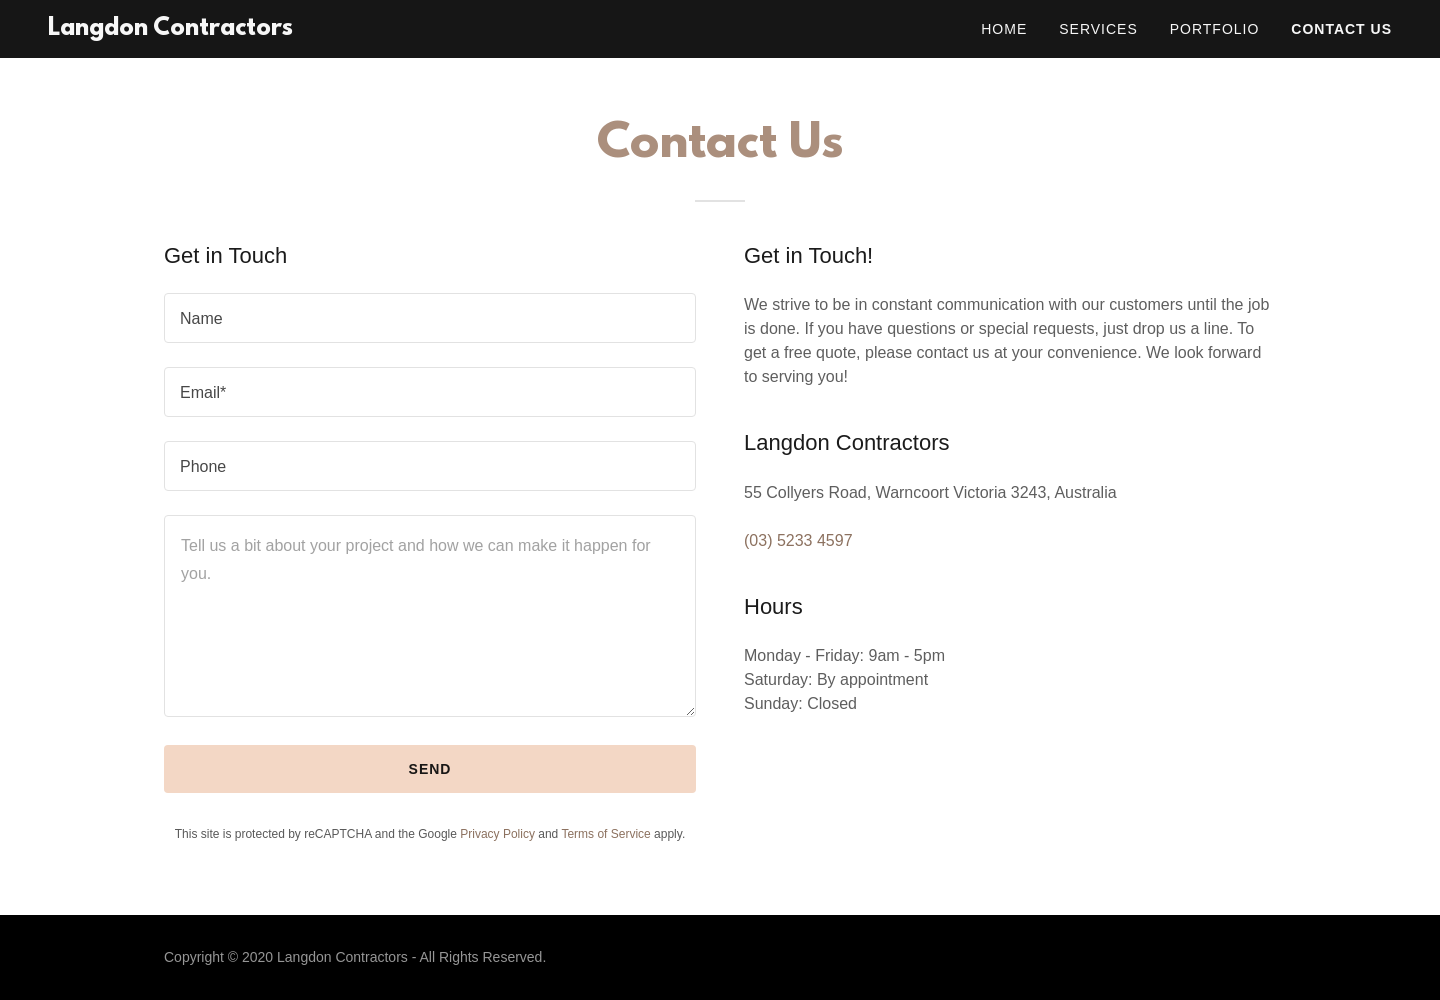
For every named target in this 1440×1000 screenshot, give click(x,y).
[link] (170, 29)
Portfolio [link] (1215, 29)
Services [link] (1098, 29)
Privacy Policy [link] (497, 834)
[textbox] (430, 318)
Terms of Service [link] (605, 834)
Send (430, 769)
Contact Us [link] (1341, 29)
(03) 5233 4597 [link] (798, 540)
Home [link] (1004, 29)
